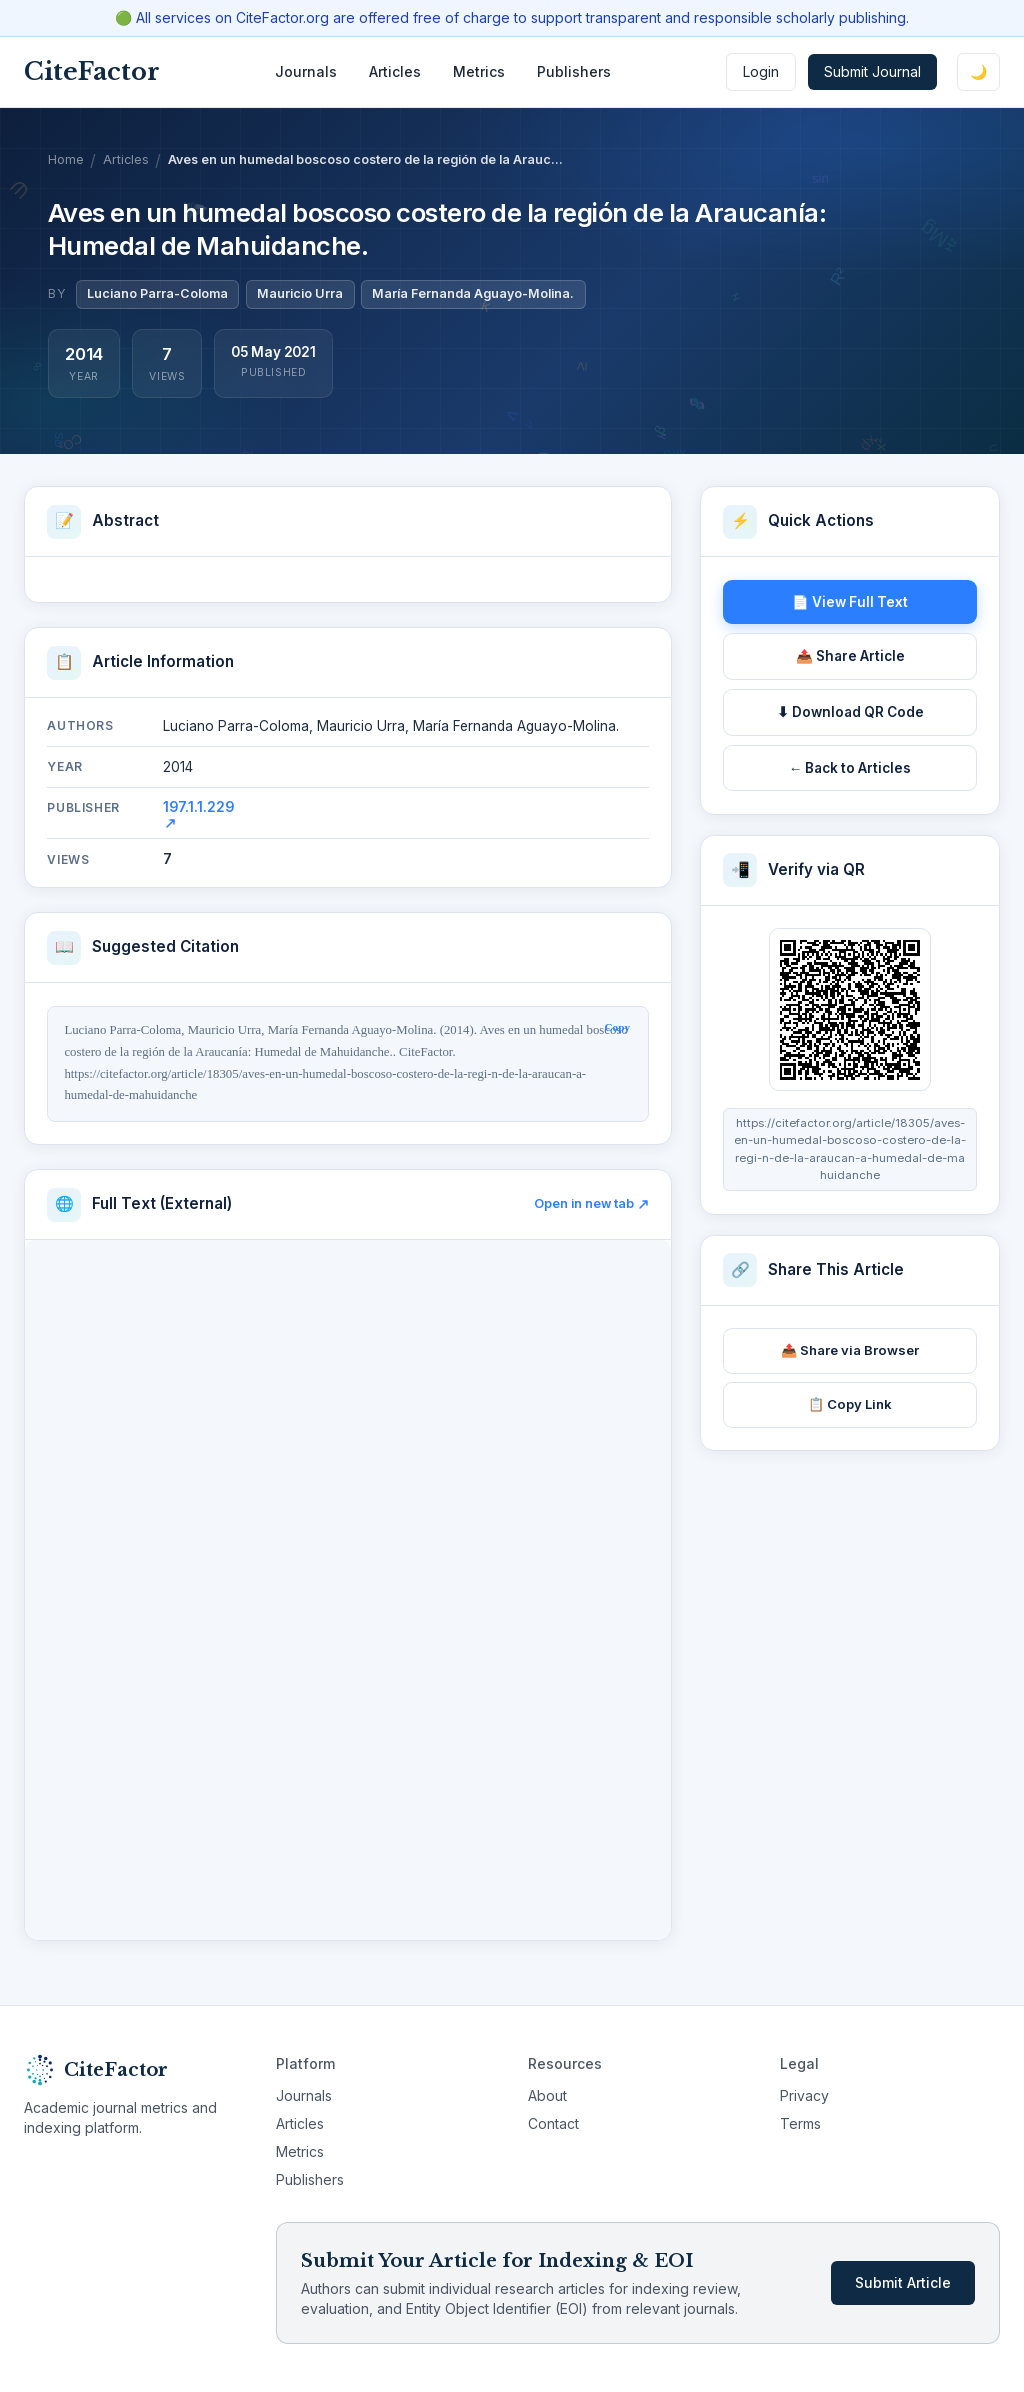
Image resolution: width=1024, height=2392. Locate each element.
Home (66, 159)
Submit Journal (872, 71)
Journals (306, 71)
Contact (553, 2123)
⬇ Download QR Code (850, 712)
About (547, 2095)
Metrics (479, 71)
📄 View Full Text (850, 602)
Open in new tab (591, 1203)
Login (761, 71)
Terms (800, 2123)
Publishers (574, 71)
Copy (618, 1027)
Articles (395, 71)
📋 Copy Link (850, 1404)
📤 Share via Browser (850, 1350)
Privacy (804, 2095)
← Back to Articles (850, 768)
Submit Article (903, 2282)
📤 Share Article (850, 656)
